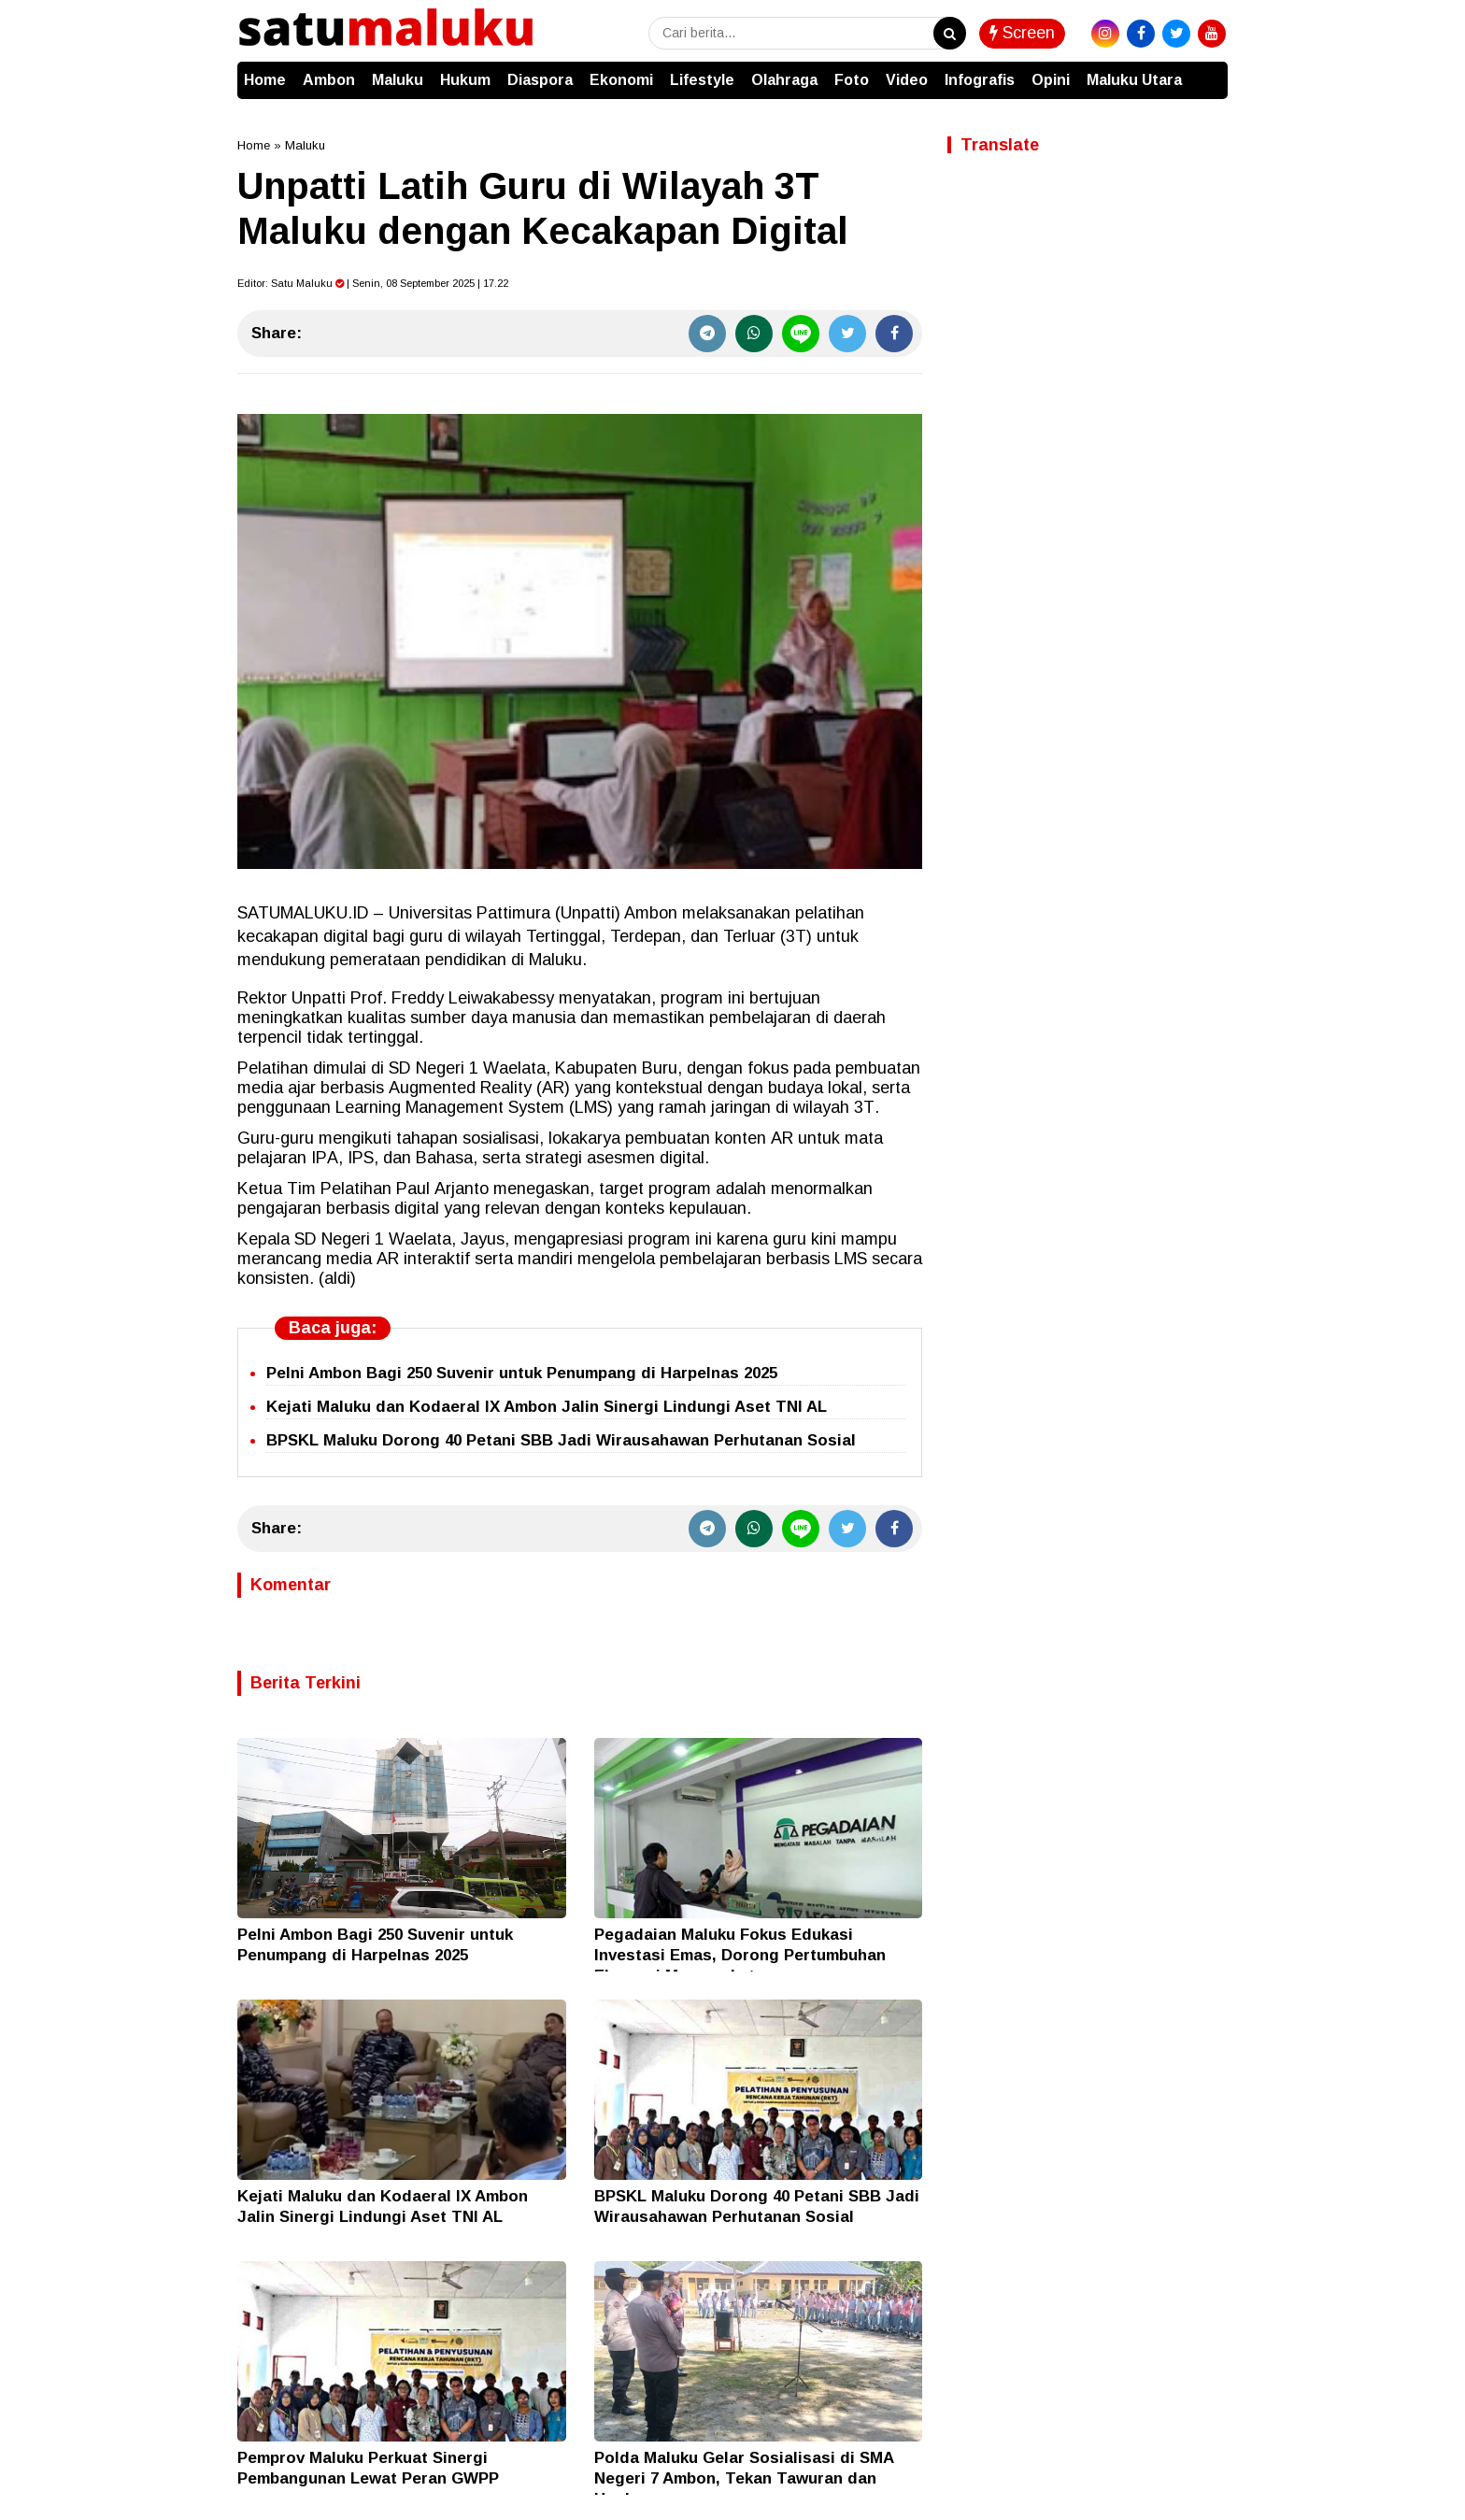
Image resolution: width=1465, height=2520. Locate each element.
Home (265, 80)
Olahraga (784, 80)
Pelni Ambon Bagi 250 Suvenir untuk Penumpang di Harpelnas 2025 (521, 1373)
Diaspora (540, 80)
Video (907, 80)
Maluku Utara (1134, 80)
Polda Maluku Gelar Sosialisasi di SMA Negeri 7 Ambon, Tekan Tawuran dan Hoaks (743, 2478)
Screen (1022, 32)
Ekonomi (621, 80)
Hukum (465, 80)
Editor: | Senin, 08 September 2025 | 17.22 (372, 283)
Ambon (329, 80)
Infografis (980, 80)
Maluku (397, 80)
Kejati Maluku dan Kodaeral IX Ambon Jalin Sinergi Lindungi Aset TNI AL (546, 1407)
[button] (1209, 71)
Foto (851, 80)
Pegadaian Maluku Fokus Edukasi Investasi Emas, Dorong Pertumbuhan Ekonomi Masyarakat (740, 1955)
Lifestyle (702, 80)
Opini (1050, 80)
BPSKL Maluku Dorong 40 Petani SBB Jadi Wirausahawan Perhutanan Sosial (561, 1440)
